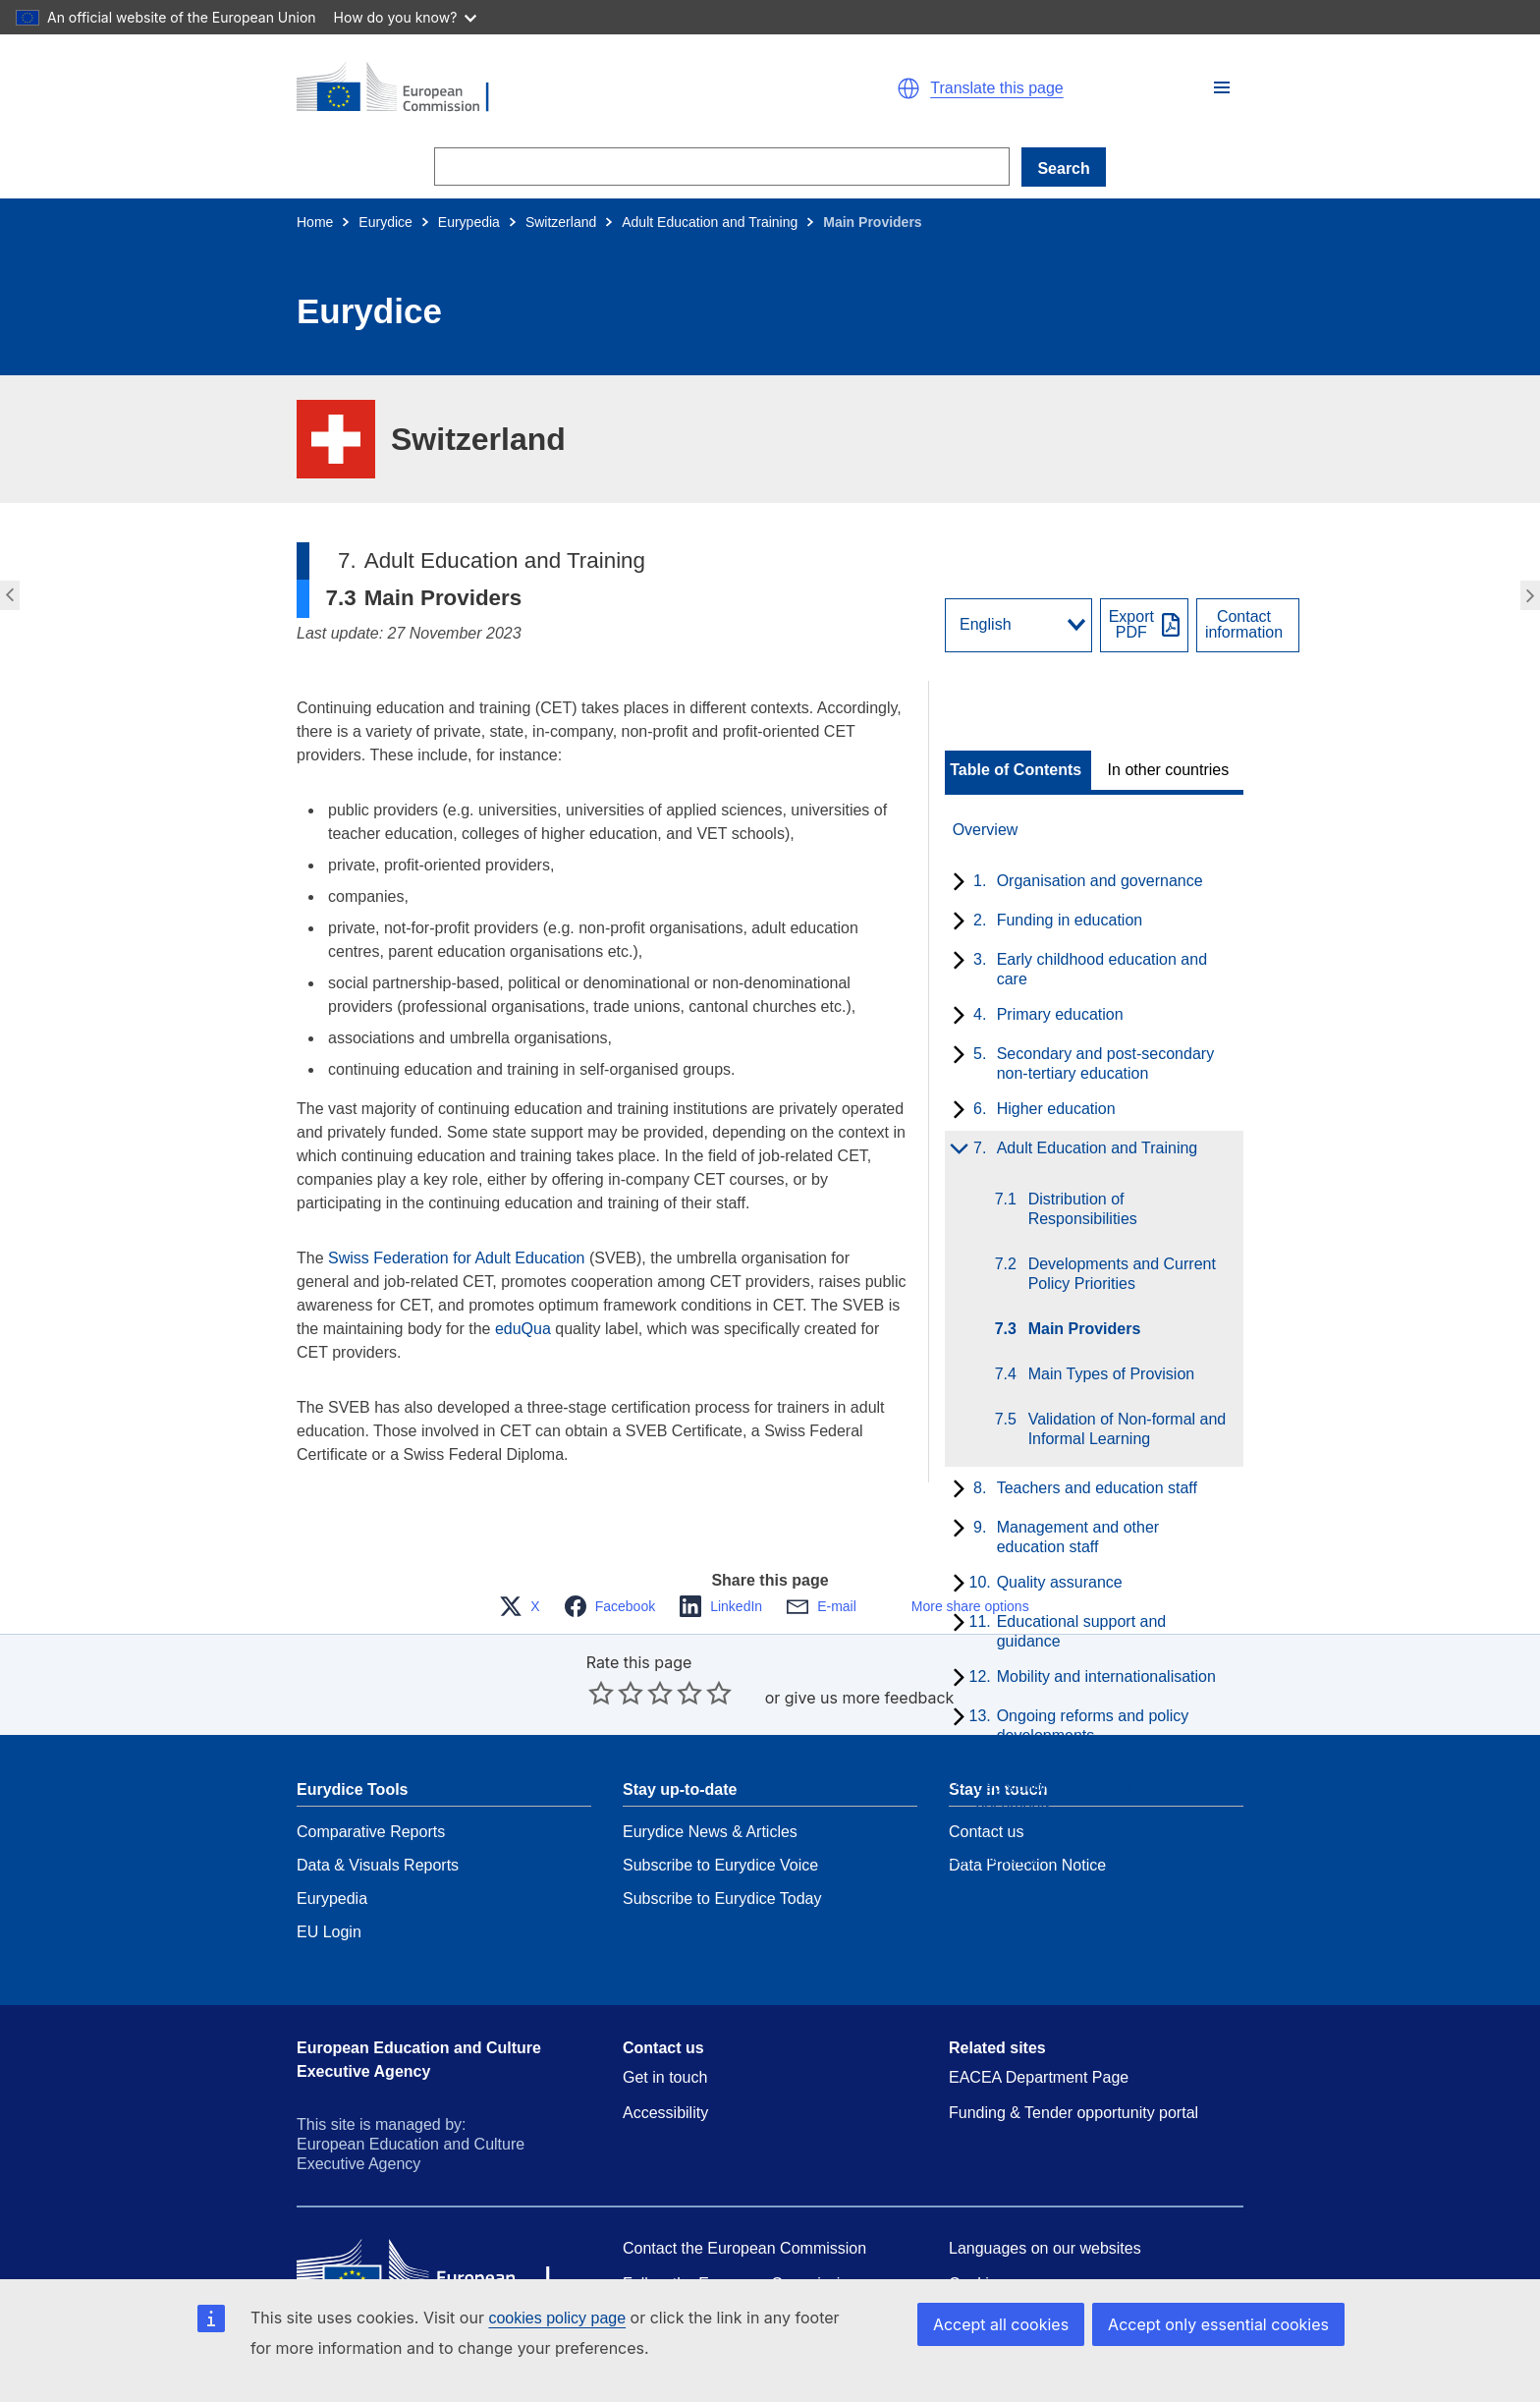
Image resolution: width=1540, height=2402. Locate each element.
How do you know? (405, 17)
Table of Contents (1015, 770)
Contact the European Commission (744, 2205)
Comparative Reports (371, 1788)
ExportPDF (1131, 625)
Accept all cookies (1021, 2324)
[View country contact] (1247, 625)
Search (1063, 168)
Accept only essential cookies (1226, 2324)
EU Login (329, 1888)
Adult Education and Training (710, 222)
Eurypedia (469, 222)
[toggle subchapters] (955, 883)
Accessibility (665, 2069)
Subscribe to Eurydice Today (722, 1855)
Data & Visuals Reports (378, 1822)
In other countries (1169, 770)
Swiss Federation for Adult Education (456, 1258)
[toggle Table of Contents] (1018, 770)
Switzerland (560, 222)
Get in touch (665, 2034)
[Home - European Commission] (524, 88)
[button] (1222, 87)
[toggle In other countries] (1170, 770)
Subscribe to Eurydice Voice (720, 1822)
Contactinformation (1244, 625)
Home (315, 222)
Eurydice (385, 222)
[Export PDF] (1144, 625)
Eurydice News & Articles (710, 1788)
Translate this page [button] (996, 88)
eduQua (523, 1328)
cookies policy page (557, 2318)
